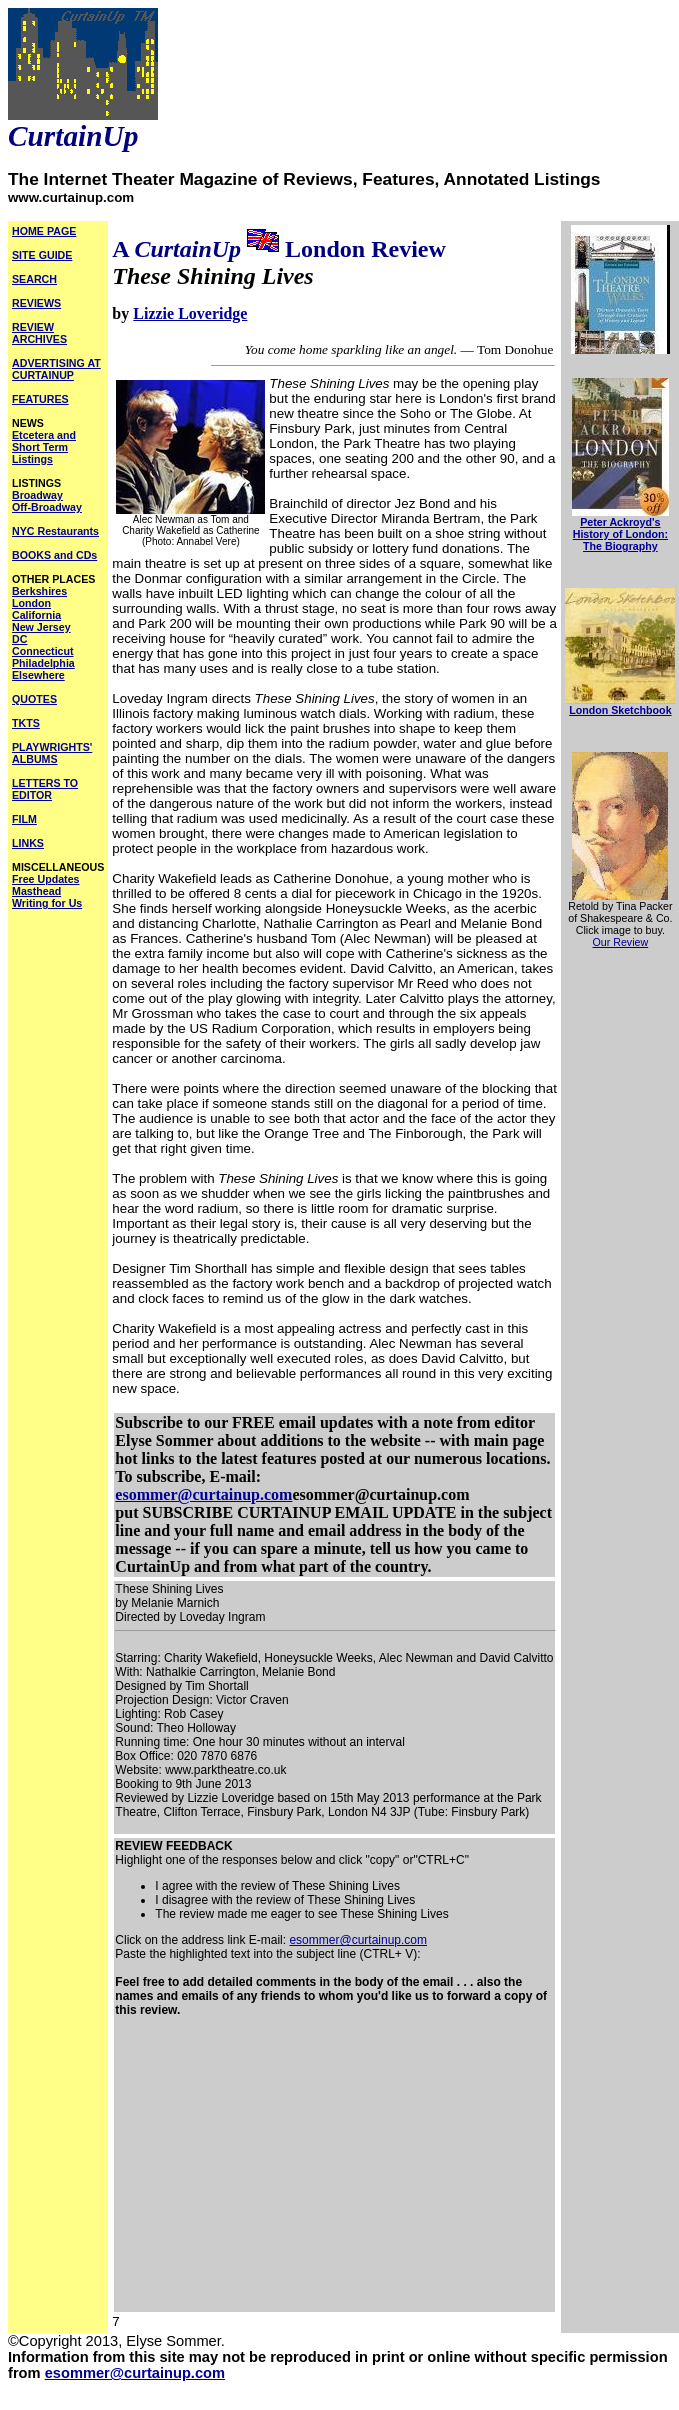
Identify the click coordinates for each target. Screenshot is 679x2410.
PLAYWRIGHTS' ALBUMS (52, 753)
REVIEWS (36, 303)
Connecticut (43, 651)
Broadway (37, 495)
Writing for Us (47, 903)
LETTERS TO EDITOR (45, 789)
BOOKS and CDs (54, 555)
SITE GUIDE (42, 255)
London (31, 603)
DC (19, 639)
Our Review (621, 942)
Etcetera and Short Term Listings (44, 447)
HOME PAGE (44, 231)
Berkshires (39, 591)
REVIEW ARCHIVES (39, 333)
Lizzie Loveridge (190, 313)
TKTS (26, 723)
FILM (24, 819)
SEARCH (34, 279)
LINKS (28, 843)
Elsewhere (38, 675)
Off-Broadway (47, 507)
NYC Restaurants (55, 531)
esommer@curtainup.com (203, 1494)
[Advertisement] (334, 2171)
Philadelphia (43, 663)
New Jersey (41, 627)
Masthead (36, 891)
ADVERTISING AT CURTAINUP (56, 369)
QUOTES (34, 699)
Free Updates (46, 879)
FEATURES (40, 399)
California (36, 615)
